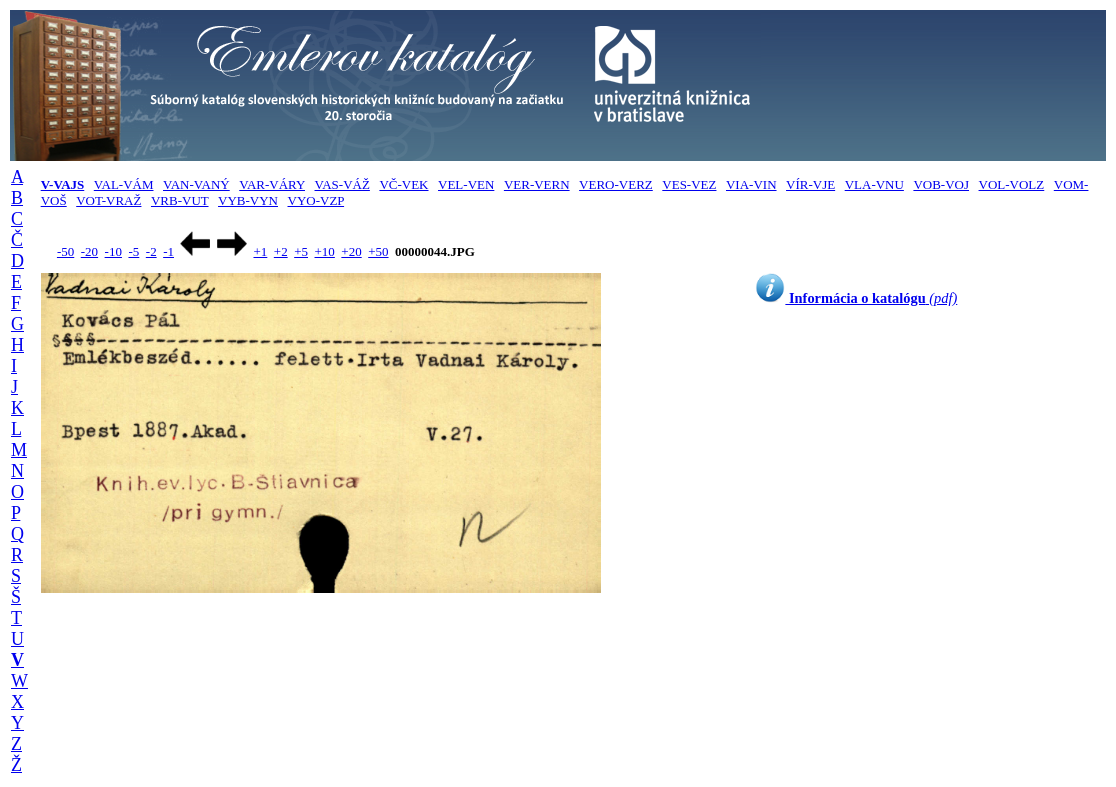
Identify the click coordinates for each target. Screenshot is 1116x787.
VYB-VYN (248, 200)
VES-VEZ (689, 184)
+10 (325, 251)
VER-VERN (537, 184)
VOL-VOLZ (1012, 184)
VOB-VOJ (941, 184)
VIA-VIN (751, 184)
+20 (351, 251)
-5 (133, 251)
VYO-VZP (316, 200)
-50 (65, 251)
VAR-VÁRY (272, 184)
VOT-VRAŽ (108, 200)
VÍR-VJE (810, 184)
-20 (89, 251)
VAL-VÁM (124, 184)
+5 (301, 251)
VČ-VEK (403, 184)
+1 (260, 251)
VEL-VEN (466, 184)
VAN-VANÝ (196, 184)
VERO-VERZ (616, 184)
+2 (281, 251)
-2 (151, 251)
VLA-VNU (874, 184)
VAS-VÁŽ (342, 184)
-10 (113, 251)
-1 (168, 251)
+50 (378, 251)
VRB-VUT (180, 200)
